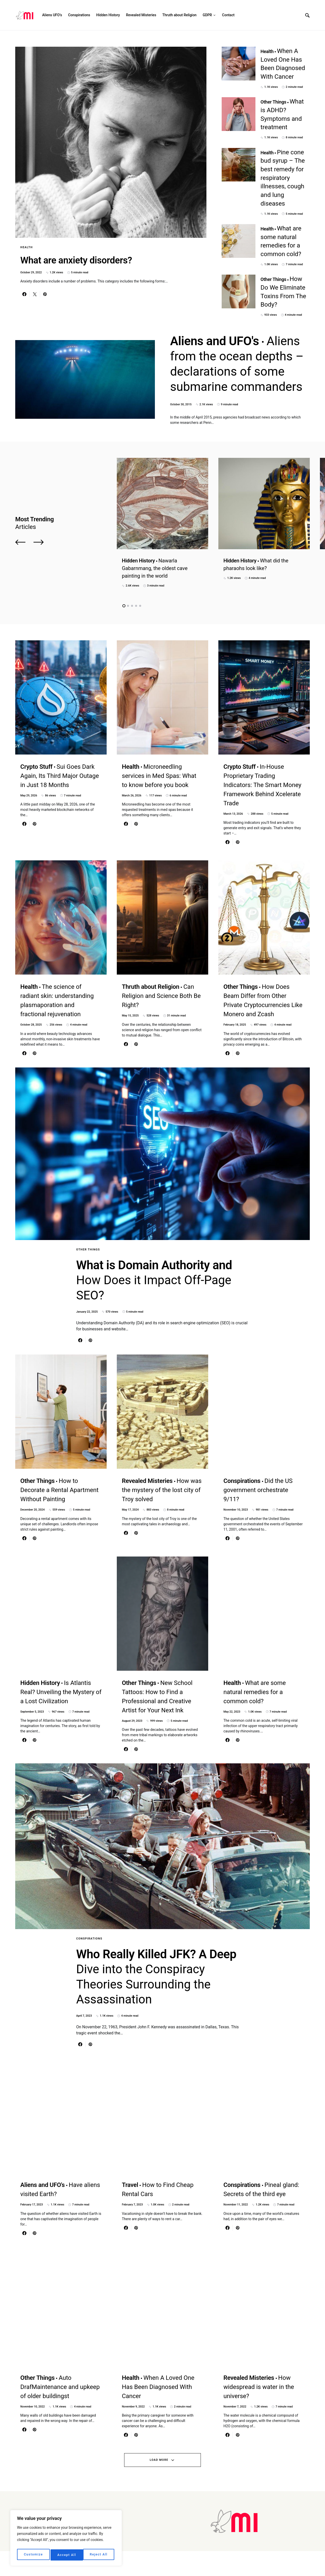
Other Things (88, 1228)
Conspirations (89, 1929)
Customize (33, 2555)
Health (26, 247)
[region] (66, 2539)
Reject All (66, 2555)
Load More (159, 2484)
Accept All (99, 2555)
